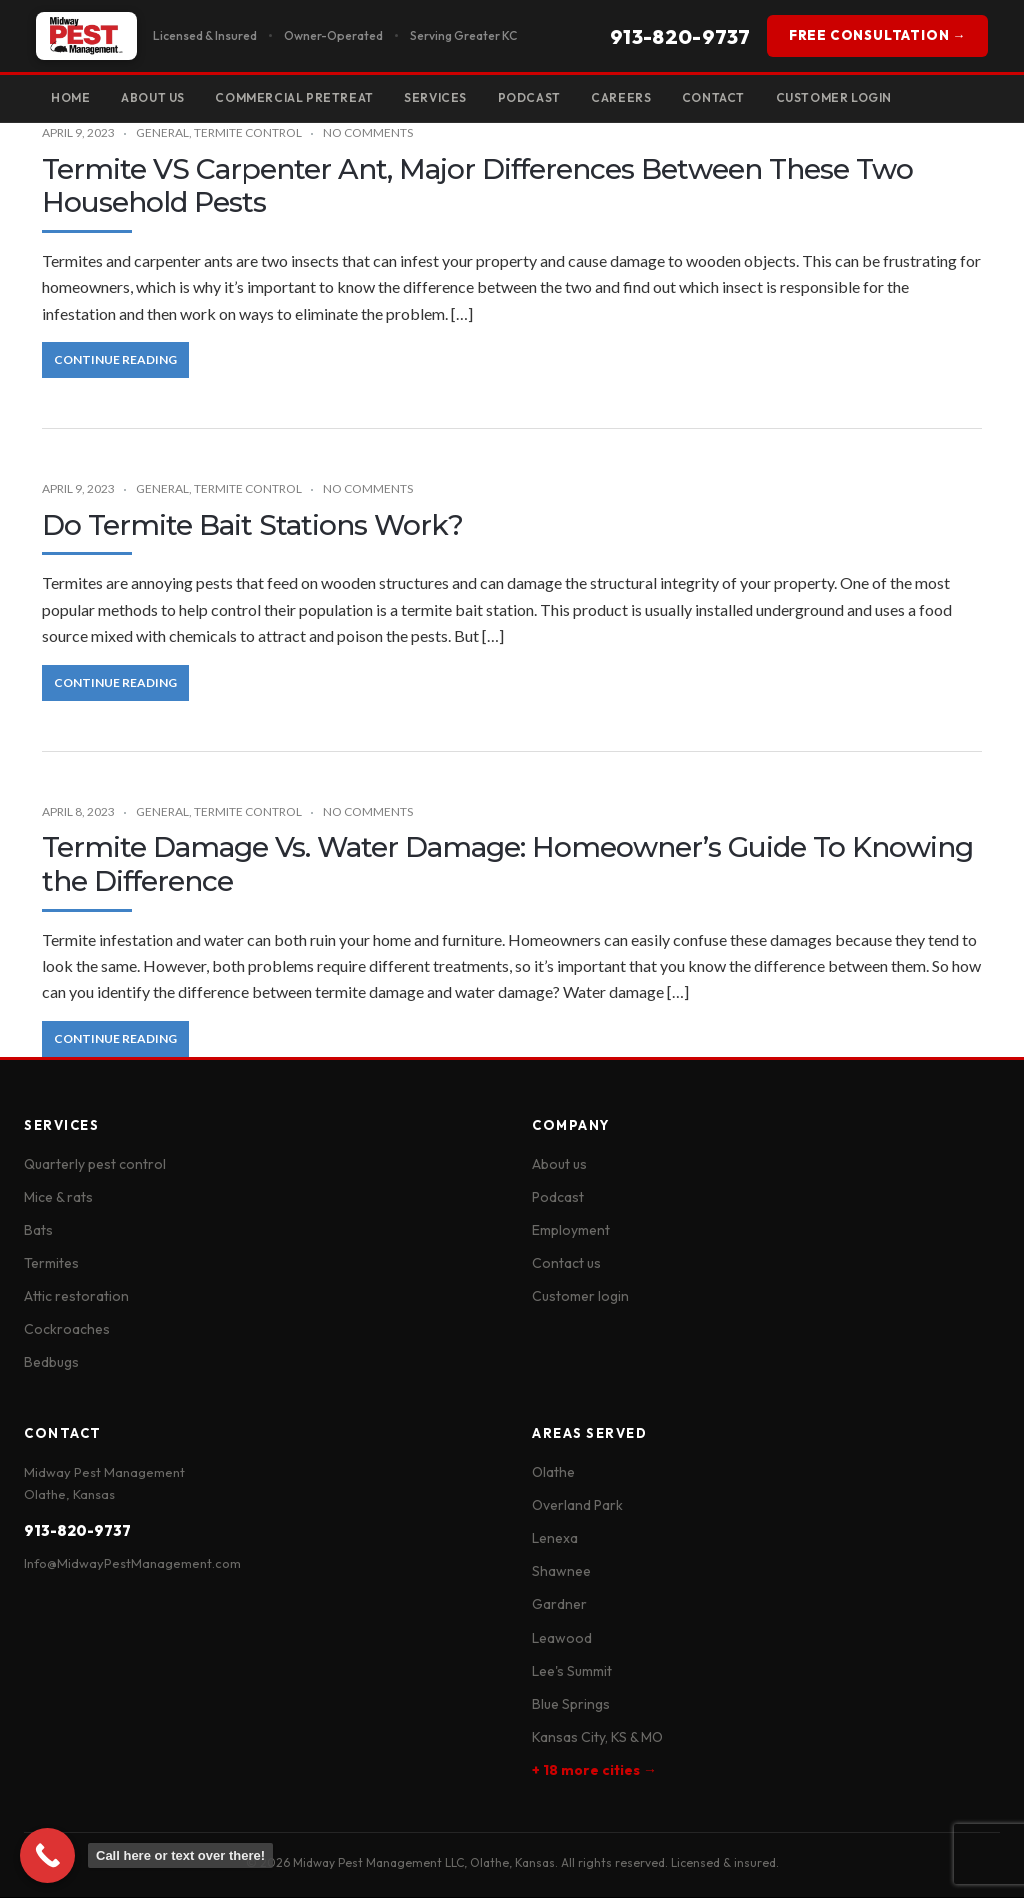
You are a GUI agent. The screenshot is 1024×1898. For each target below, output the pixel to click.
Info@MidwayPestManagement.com (132, 1564)
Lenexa (555, 1539)
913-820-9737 (680, 36)
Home (71, 97)
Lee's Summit (572, 1672)
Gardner (559, 1605)
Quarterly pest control (95, 1165)
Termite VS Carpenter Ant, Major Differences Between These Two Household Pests (477, 187)
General (162, 133)
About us (559, 1165)
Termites (51, 1264)
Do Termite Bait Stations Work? (252, 526)
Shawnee (561, 1572)
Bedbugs (51, 1363)
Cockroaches (67, 1330)
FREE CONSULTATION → (877, 35)
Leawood (562, 1638)
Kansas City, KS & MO (597, 1738)
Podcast (541, 97)
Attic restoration (76, 1297)
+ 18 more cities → (594, 1771)
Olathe (553, 1473)
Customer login (580, 1297)
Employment (571, 1231)
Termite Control (248, 133)
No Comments (368, 133)
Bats (38, 1231)
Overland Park (577, 1506)
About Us (156, 97)
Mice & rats (58, 1198)
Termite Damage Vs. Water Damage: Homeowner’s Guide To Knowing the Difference (507, 865)
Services (446, 97)
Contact (731, 97)
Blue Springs (571, 1705)
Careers (636, 97)
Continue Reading (115, 360)
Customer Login (853, 97)
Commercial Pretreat (302, 97)
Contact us (566, 1264)
